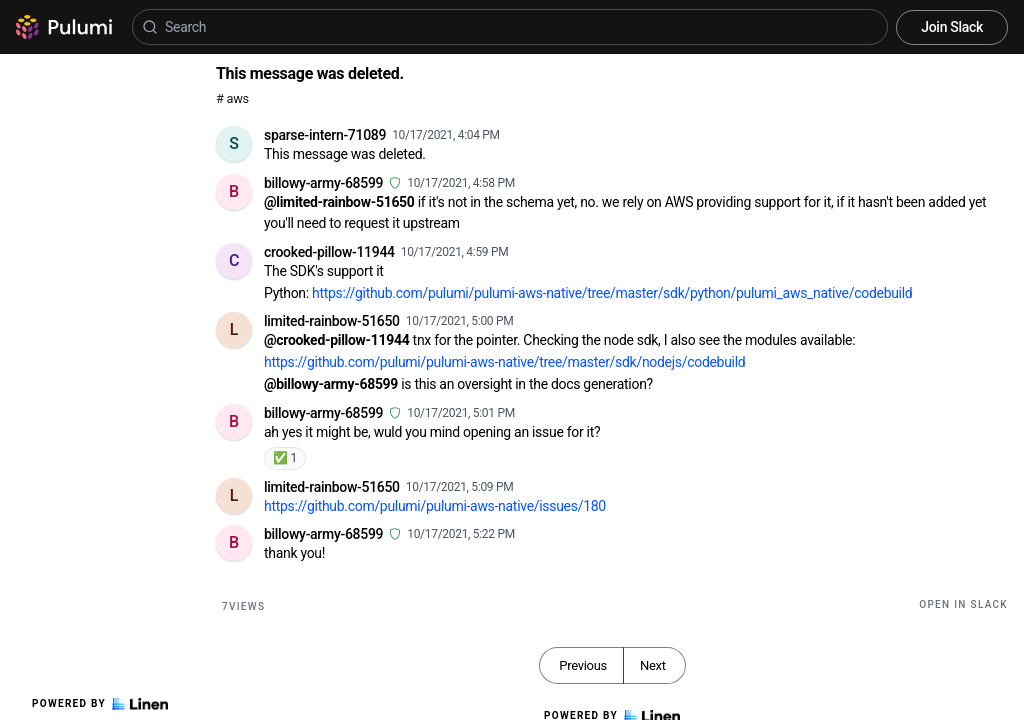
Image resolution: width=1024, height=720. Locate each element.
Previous (583, 665)
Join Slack (952, 27)
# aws (232, 98)
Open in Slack (963, 604)
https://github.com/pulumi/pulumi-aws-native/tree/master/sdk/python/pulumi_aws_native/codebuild (612, 293)
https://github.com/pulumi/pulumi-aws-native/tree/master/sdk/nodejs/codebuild (504, 362)
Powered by (100, 704)
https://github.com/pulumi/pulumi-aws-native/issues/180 (435, 506)
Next (653, 665)
